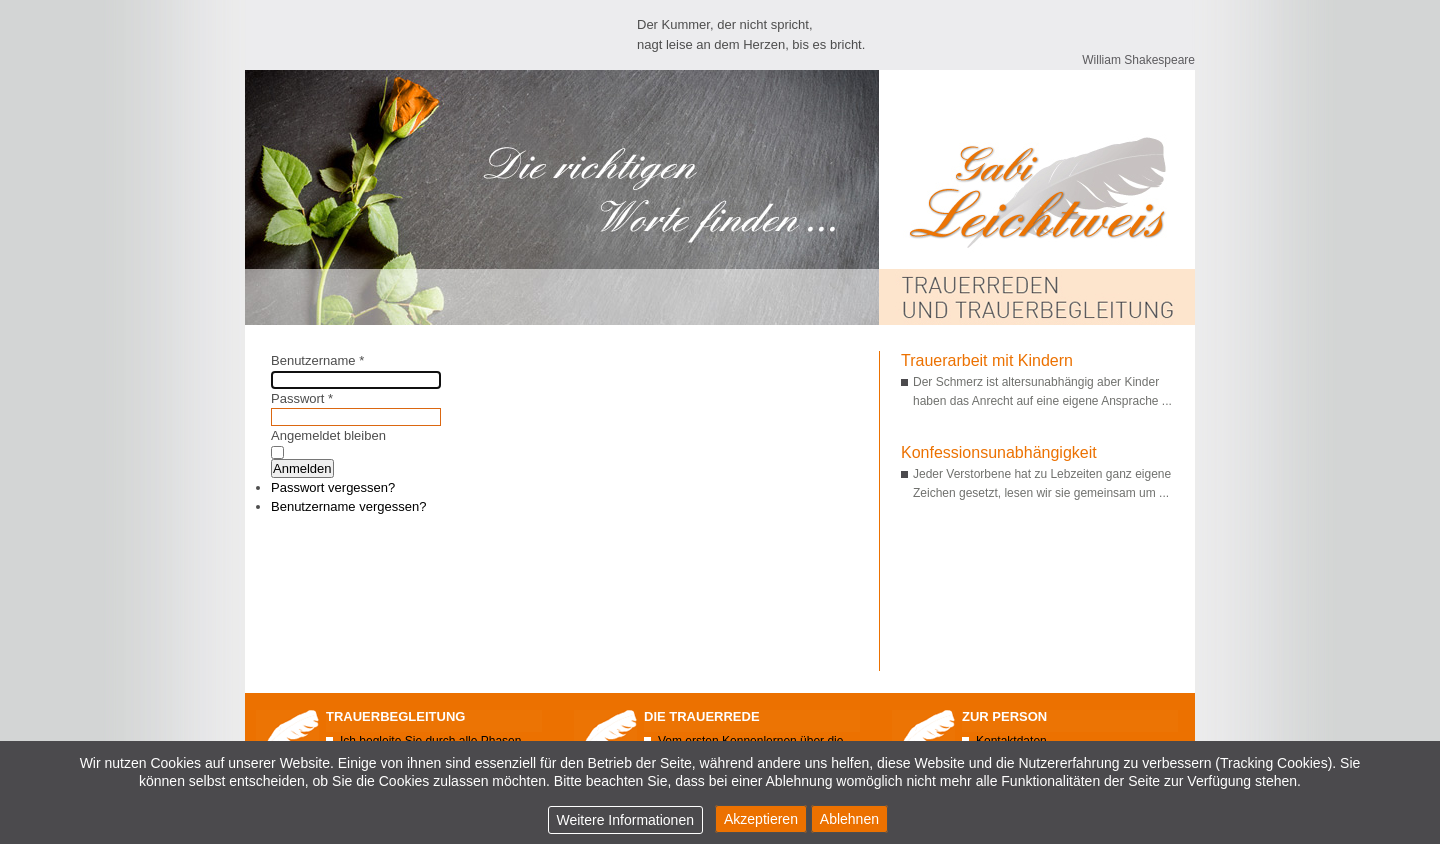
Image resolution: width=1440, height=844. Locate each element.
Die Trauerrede (702, 716)
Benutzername (317, 360)
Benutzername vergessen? (348, 506)
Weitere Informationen (625, 820)
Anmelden (302, 468)
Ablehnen (849, 819)
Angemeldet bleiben (328, 435)
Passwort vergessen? (333, 487)
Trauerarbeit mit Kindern (987, 360)
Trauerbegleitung (395, 716)
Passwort (302, 398)
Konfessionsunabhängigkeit (999, 452)
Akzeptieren (761, 819)
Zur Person (1004, 716)
